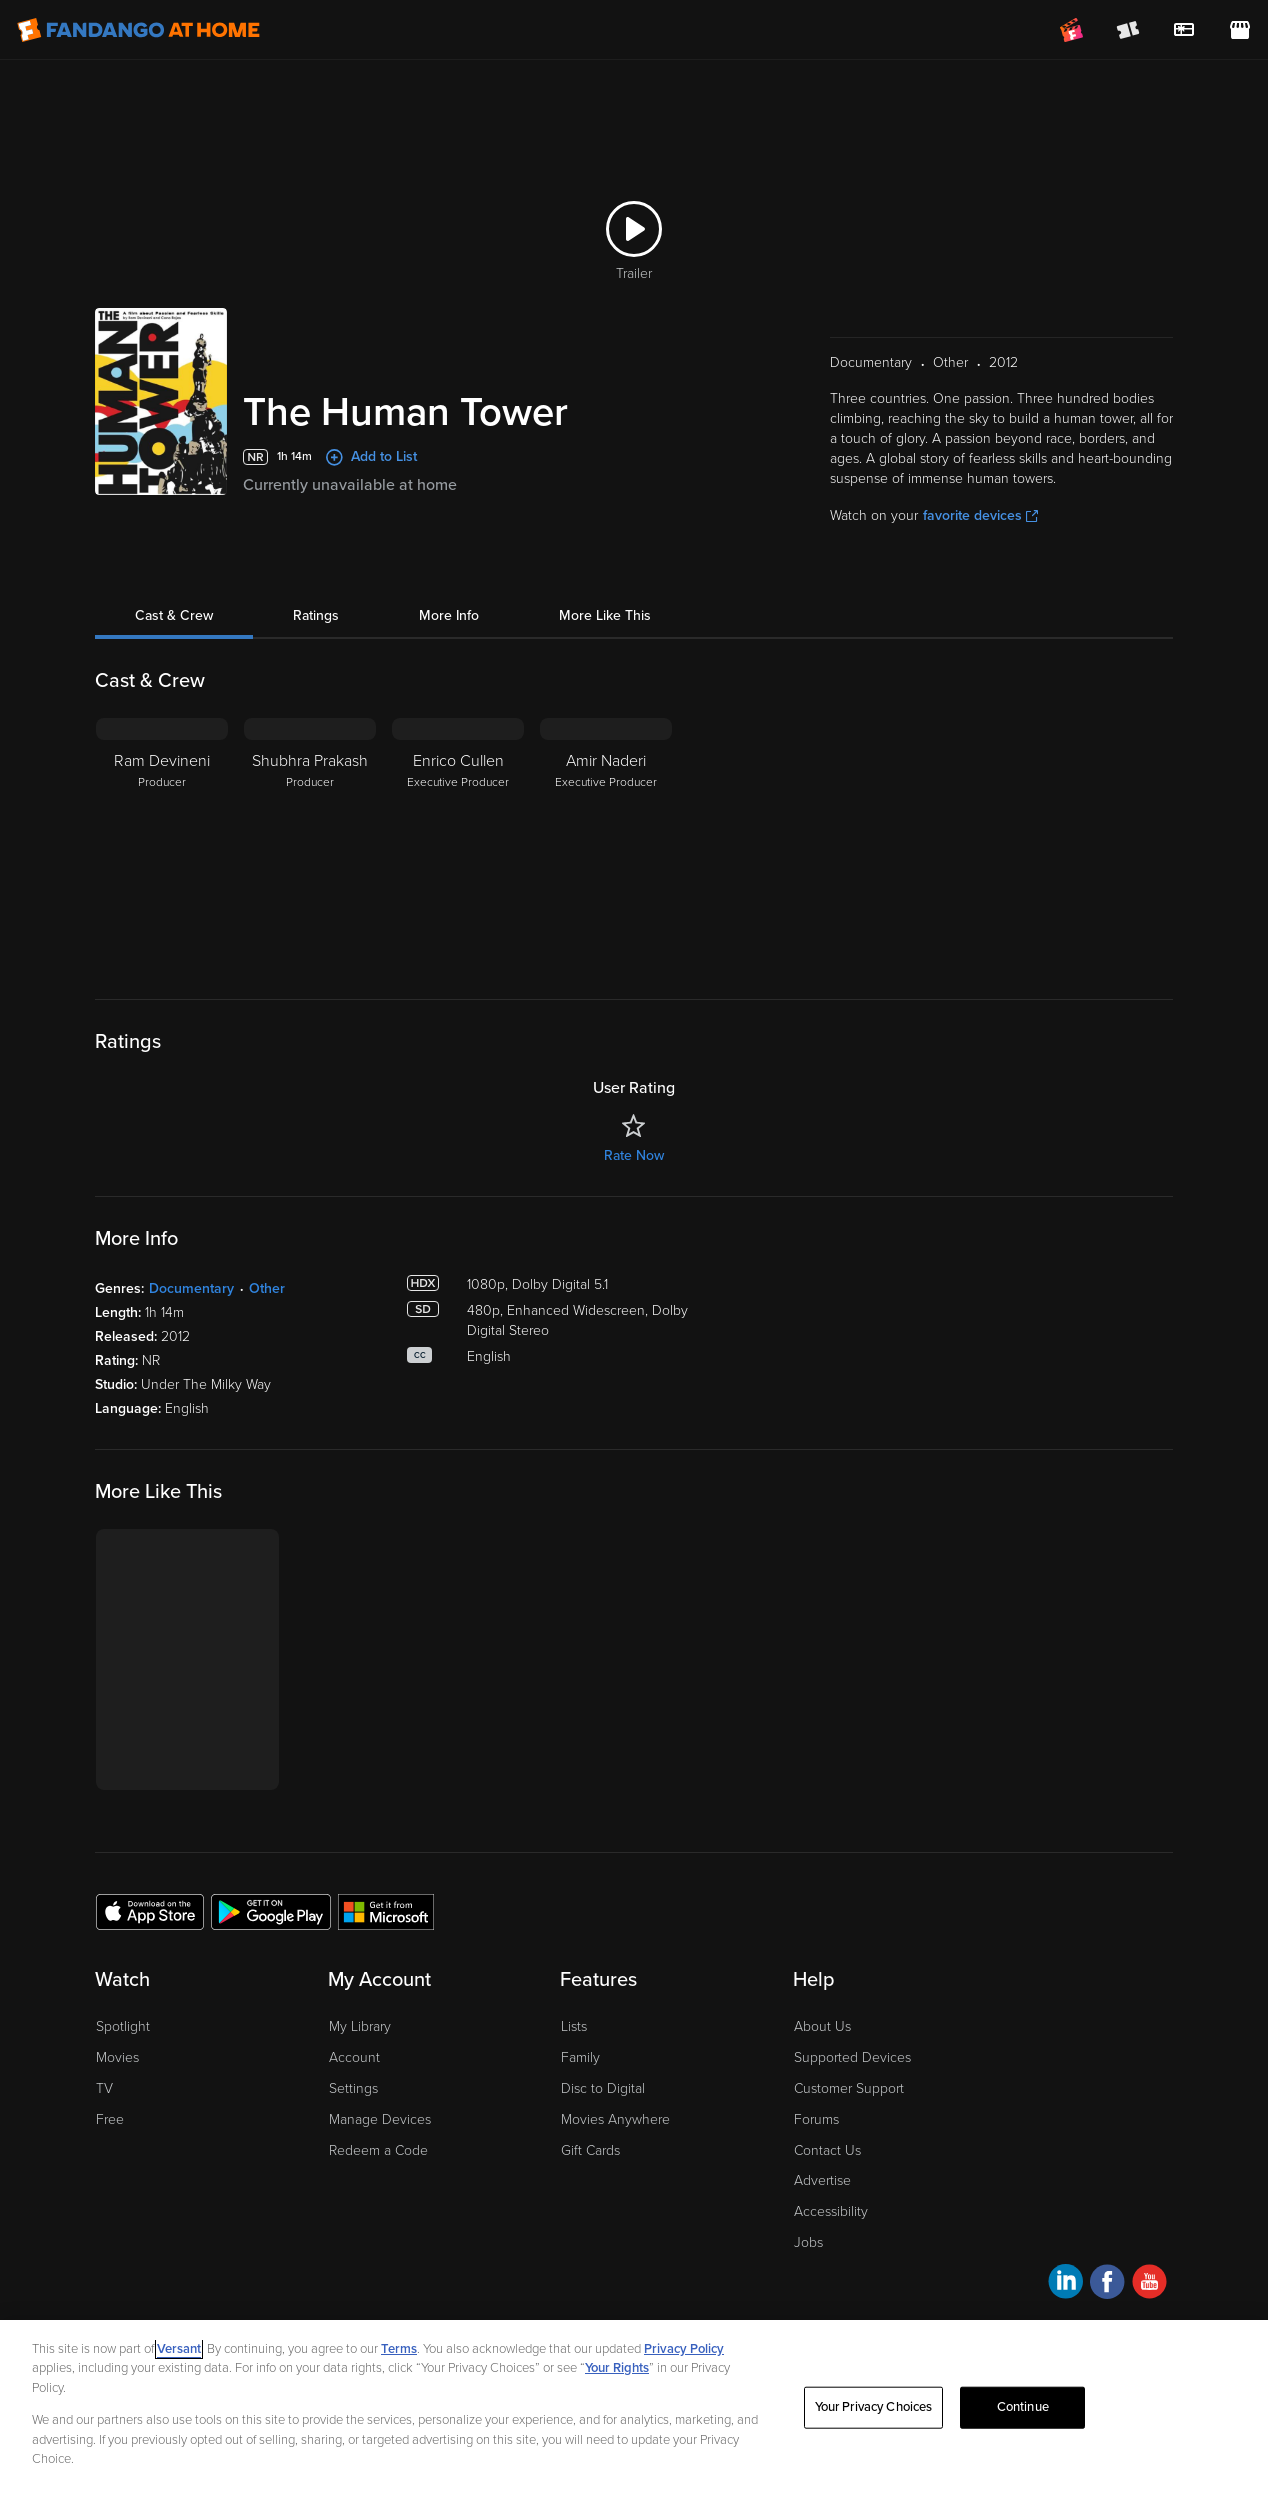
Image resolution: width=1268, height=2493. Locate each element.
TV (104, 2088)
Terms (399, 2349)
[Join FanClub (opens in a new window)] (1072, 30)
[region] (634, 2406)
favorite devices (980, 515)
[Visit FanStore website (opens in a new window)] (1240, 30)
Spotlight (123, 2026)
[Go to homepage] (138, 30)
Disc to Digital (603, 2088)
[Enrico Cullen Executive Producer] (458, 843)
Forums (816, 2119)
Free (110, 2119)
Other (267, 1288)
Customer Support (849, 2088)
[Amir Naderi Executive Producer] (606, 843)
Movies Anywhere (615, 2119)
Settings (353, 2088)
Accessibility (831, 2211)
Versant (179, 2349)
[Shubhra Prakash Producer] (310, 843)
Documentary (191, 1288)
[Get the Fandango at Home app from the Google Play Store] (271, 1911)
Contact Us (827, 2150)
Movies (117, 2057)
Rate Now (634, 1155)
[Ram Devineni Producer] (162, 843)
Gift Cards (590, 2150)
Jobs (808, 2242)
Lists (574, 2026)
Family (580, 2057)
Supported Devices (852, 2057)
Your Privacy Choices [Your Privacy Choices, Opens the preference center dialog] (874, 2407)
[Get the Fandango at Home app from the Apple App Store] (150, 1911)
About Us (822, 2026)
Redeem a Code (378, 2150)
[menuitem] (1184, 30)
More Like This (605, 615)
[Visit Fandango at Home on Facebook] (1107, 2284)
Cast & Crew (174, 615)
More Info (449, 615)
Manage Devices (380, 2119)
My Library (360, 2026)
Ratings (316, 615)
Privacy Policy (684, 2349)
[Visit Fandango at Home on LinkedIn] (1065, 2284)
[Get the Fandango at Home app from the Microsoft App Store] (386, 1911)
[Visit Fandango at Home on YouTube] (1149, 2284)
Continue (1023, 2407)
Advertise (822, 2180)
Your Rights (617, 2368)
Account (354, 2057)
